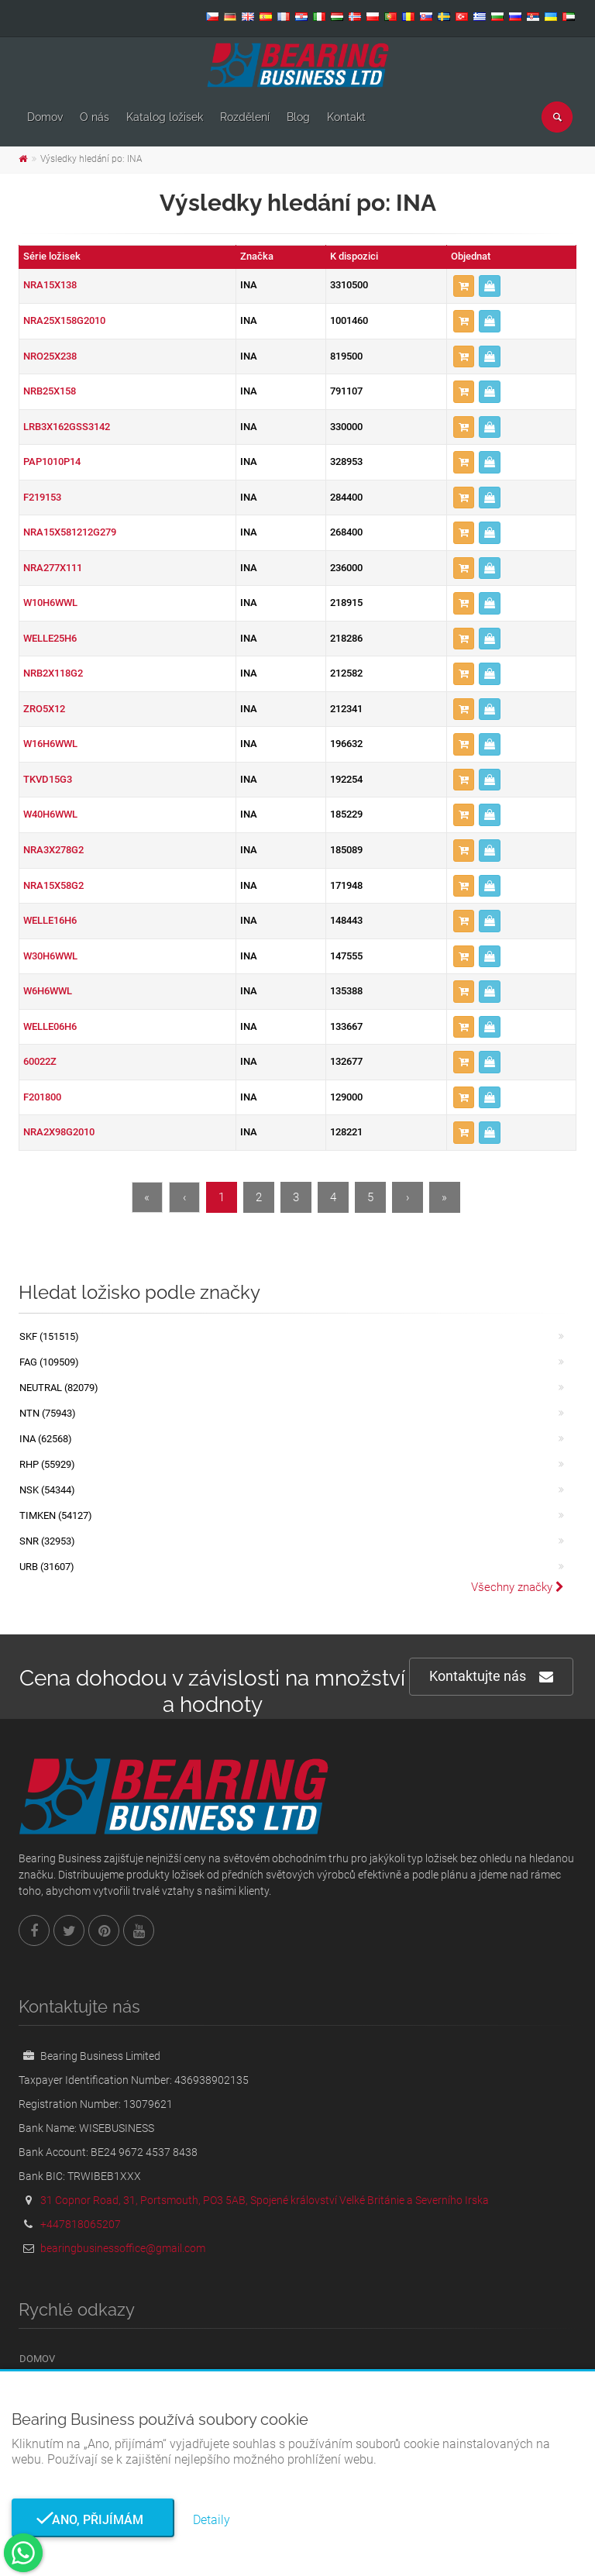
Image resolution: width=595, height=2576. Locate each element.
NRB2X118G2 (53, 673)
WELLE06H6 (50, 1026)
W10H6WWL (50, 602)
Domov (45, 117)
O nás (94, 117)
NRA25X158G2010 (64, 320)
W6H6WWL (47, 991)
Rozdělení (245, 117)
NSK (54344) (47, 1490)
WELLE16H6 (50, 920)
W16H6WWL (50, 743)
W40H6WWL (50, 814)
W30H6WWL (50, 956)
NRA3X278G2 (53, 850)
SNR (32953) (47, 1541)
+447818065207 (80, 2224)
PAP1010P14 (52, 461)
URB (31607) (46, 1566)
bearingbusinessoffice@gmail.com (122, 2248)
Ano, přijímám (93, 2519)
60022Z (40, 1061)
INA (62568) (45, 1439)
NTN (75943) (47, 1413)
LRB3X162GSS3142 (66, 426)
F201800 (42, 1097)
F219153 (42, 497)
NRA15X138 (50, 285)
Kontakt (346, 117)
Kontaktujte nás (491, 1676)
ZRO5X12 (44, 709)
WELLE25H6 (50, 638)
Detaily (211, 2519)
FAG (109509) (49, 1362)
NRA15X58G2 (53, 885)
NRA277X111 (52, 567)
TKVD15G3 (47, 779)
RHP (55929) (47, 1464)
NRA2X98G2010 (59, 1132)
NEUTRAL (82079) (58, 1387)
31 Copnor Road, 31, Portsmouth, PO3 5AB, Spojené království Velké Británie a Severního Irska (264, 2200)
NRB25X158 (49, 391)
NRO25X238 (50, 356)
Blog (298, 117)
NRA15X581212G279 (69, 532)
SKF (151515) (49, 1336)
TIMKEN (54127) (55, 1515)
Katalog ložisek (164, 117)
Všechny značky (517, 1587)
